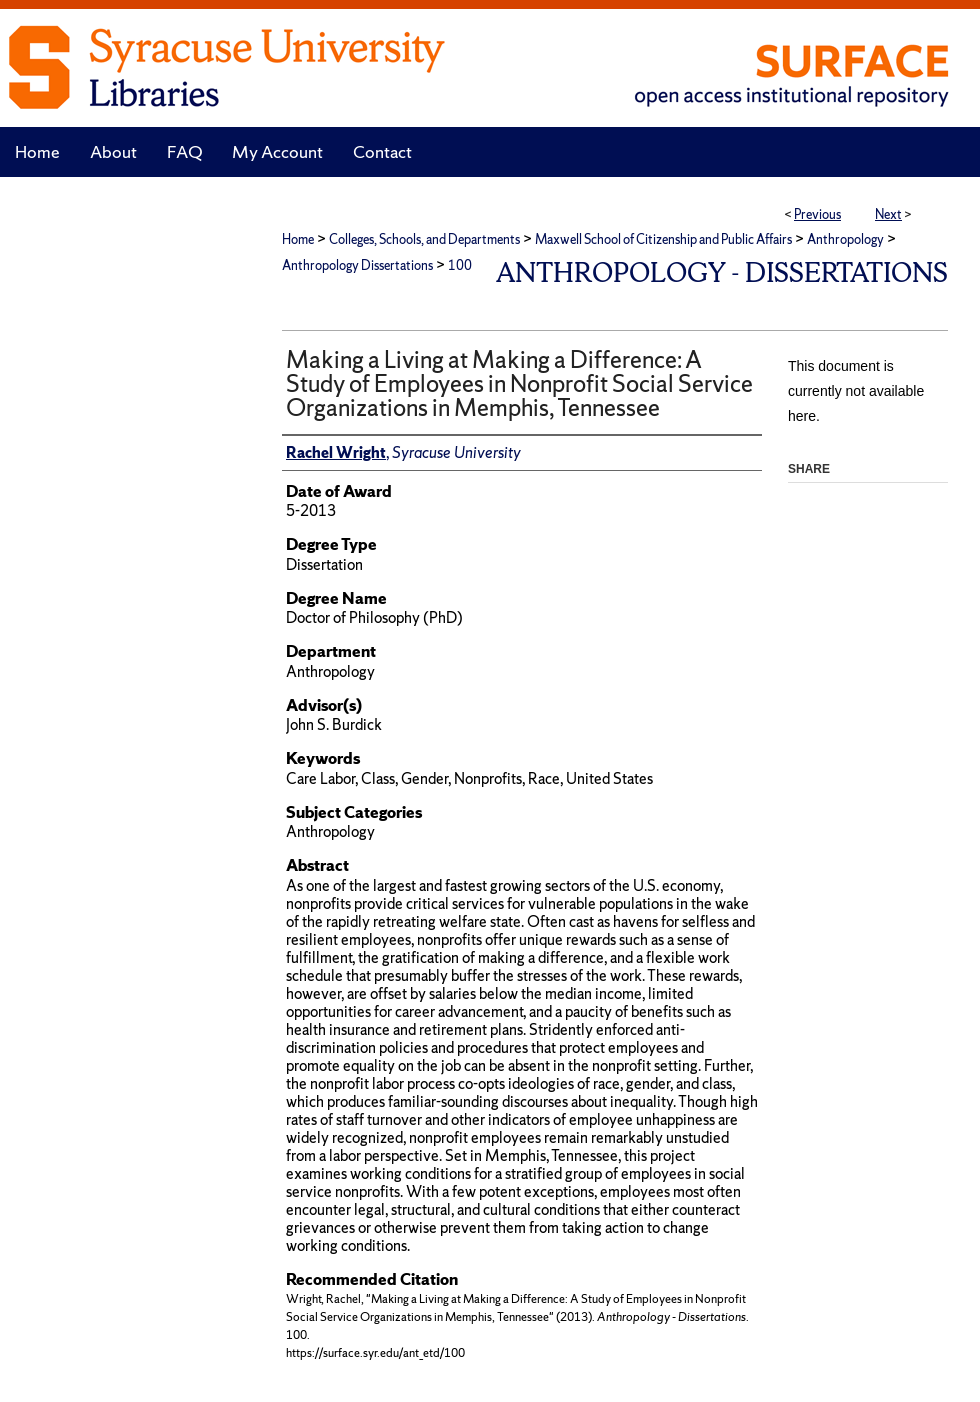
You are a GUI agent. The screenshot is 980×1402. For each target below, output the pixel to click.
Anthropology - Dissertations (722, 272)
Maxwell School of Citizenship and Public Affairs (663, 239)
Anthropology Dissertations (357, 265)
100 (460, 265)
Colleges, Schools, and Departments (424, 239)
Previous (817, 214)
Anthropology (845, 239)
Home (298, 239)
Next (888, 214)
